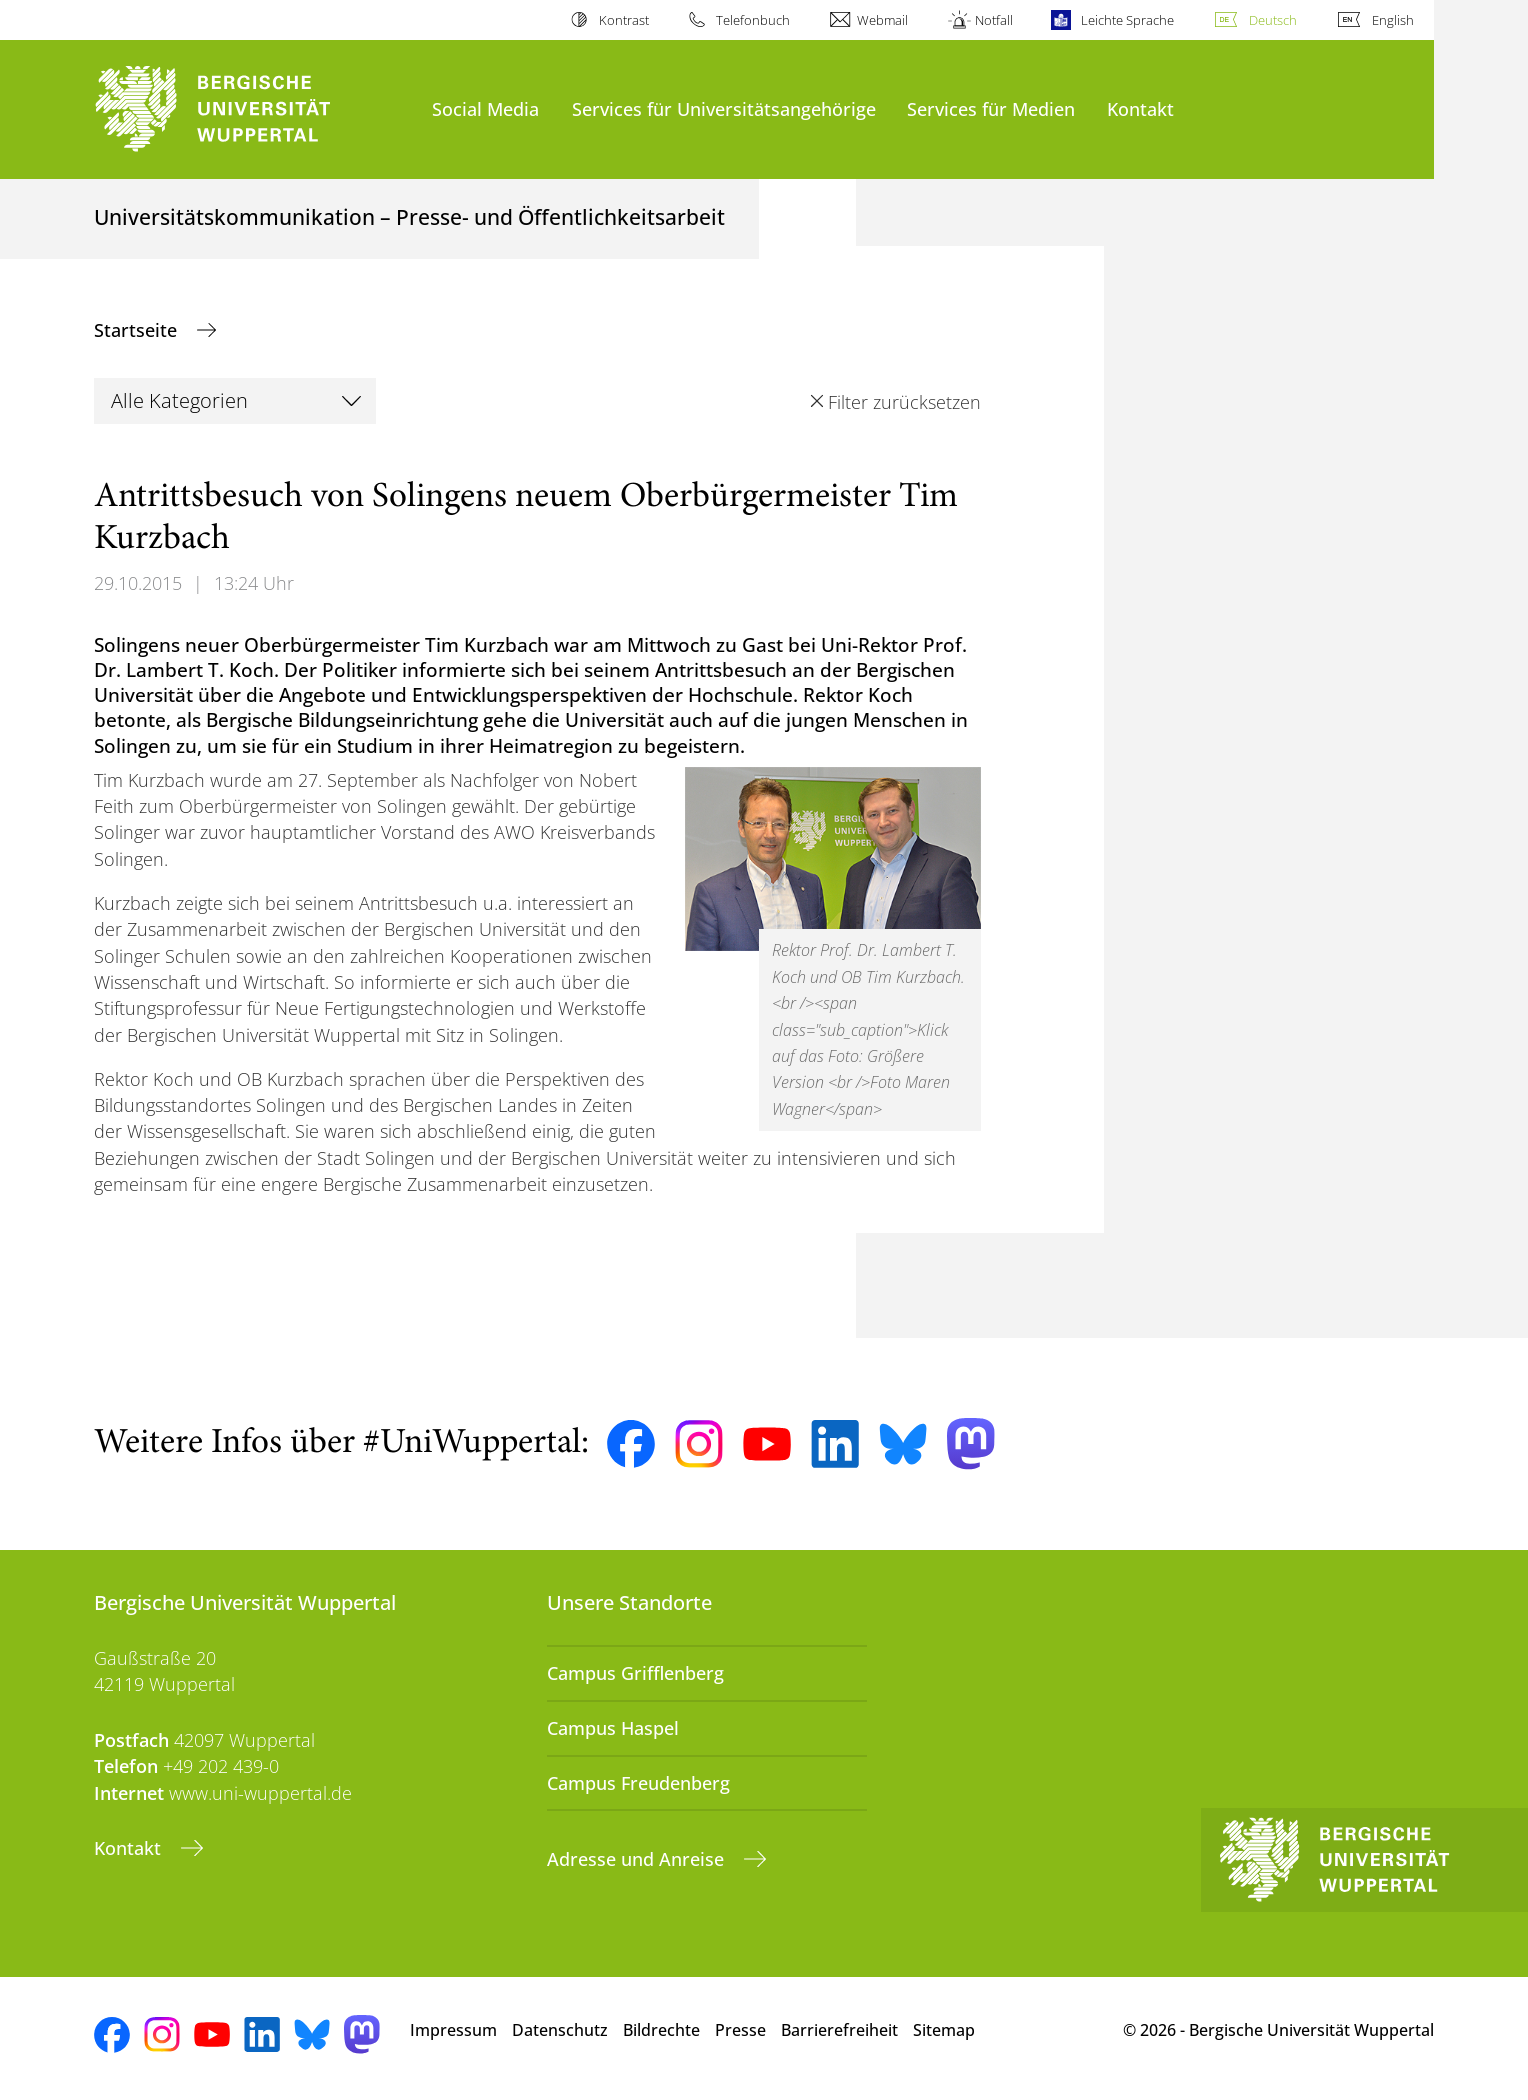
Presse (740, 2030)
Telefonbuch (753, 20)
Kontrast (624, 20)
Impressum (453, 2030)
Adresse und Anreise (638, 1859)
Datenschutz (560, 2030)
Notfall (994, 20)
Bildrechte (661, 2030)
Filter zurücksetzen (904, 402)
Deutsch (1273, 20)
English (1393, 20)
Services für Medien (991, 108)
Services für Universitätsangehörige (724, 108)
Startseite (138, 330)
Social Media (485, 108)
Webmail (882, 20)
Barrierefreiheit (839, 2030)
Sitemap (944, 2030)
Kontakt (1140, 108)
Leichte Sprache (1127, 20)
